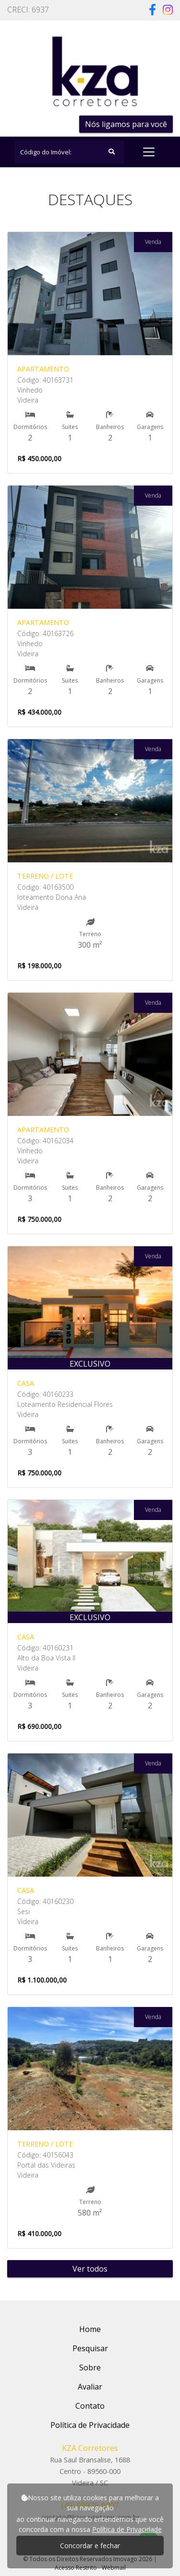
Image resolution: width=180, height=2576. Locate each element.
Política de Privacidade (127, 2529)
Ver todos (90, 2268)
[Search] (69, 151)
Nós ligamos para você (126, 124)
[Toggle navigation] (148, 152)
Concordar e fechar (90, 2545)
